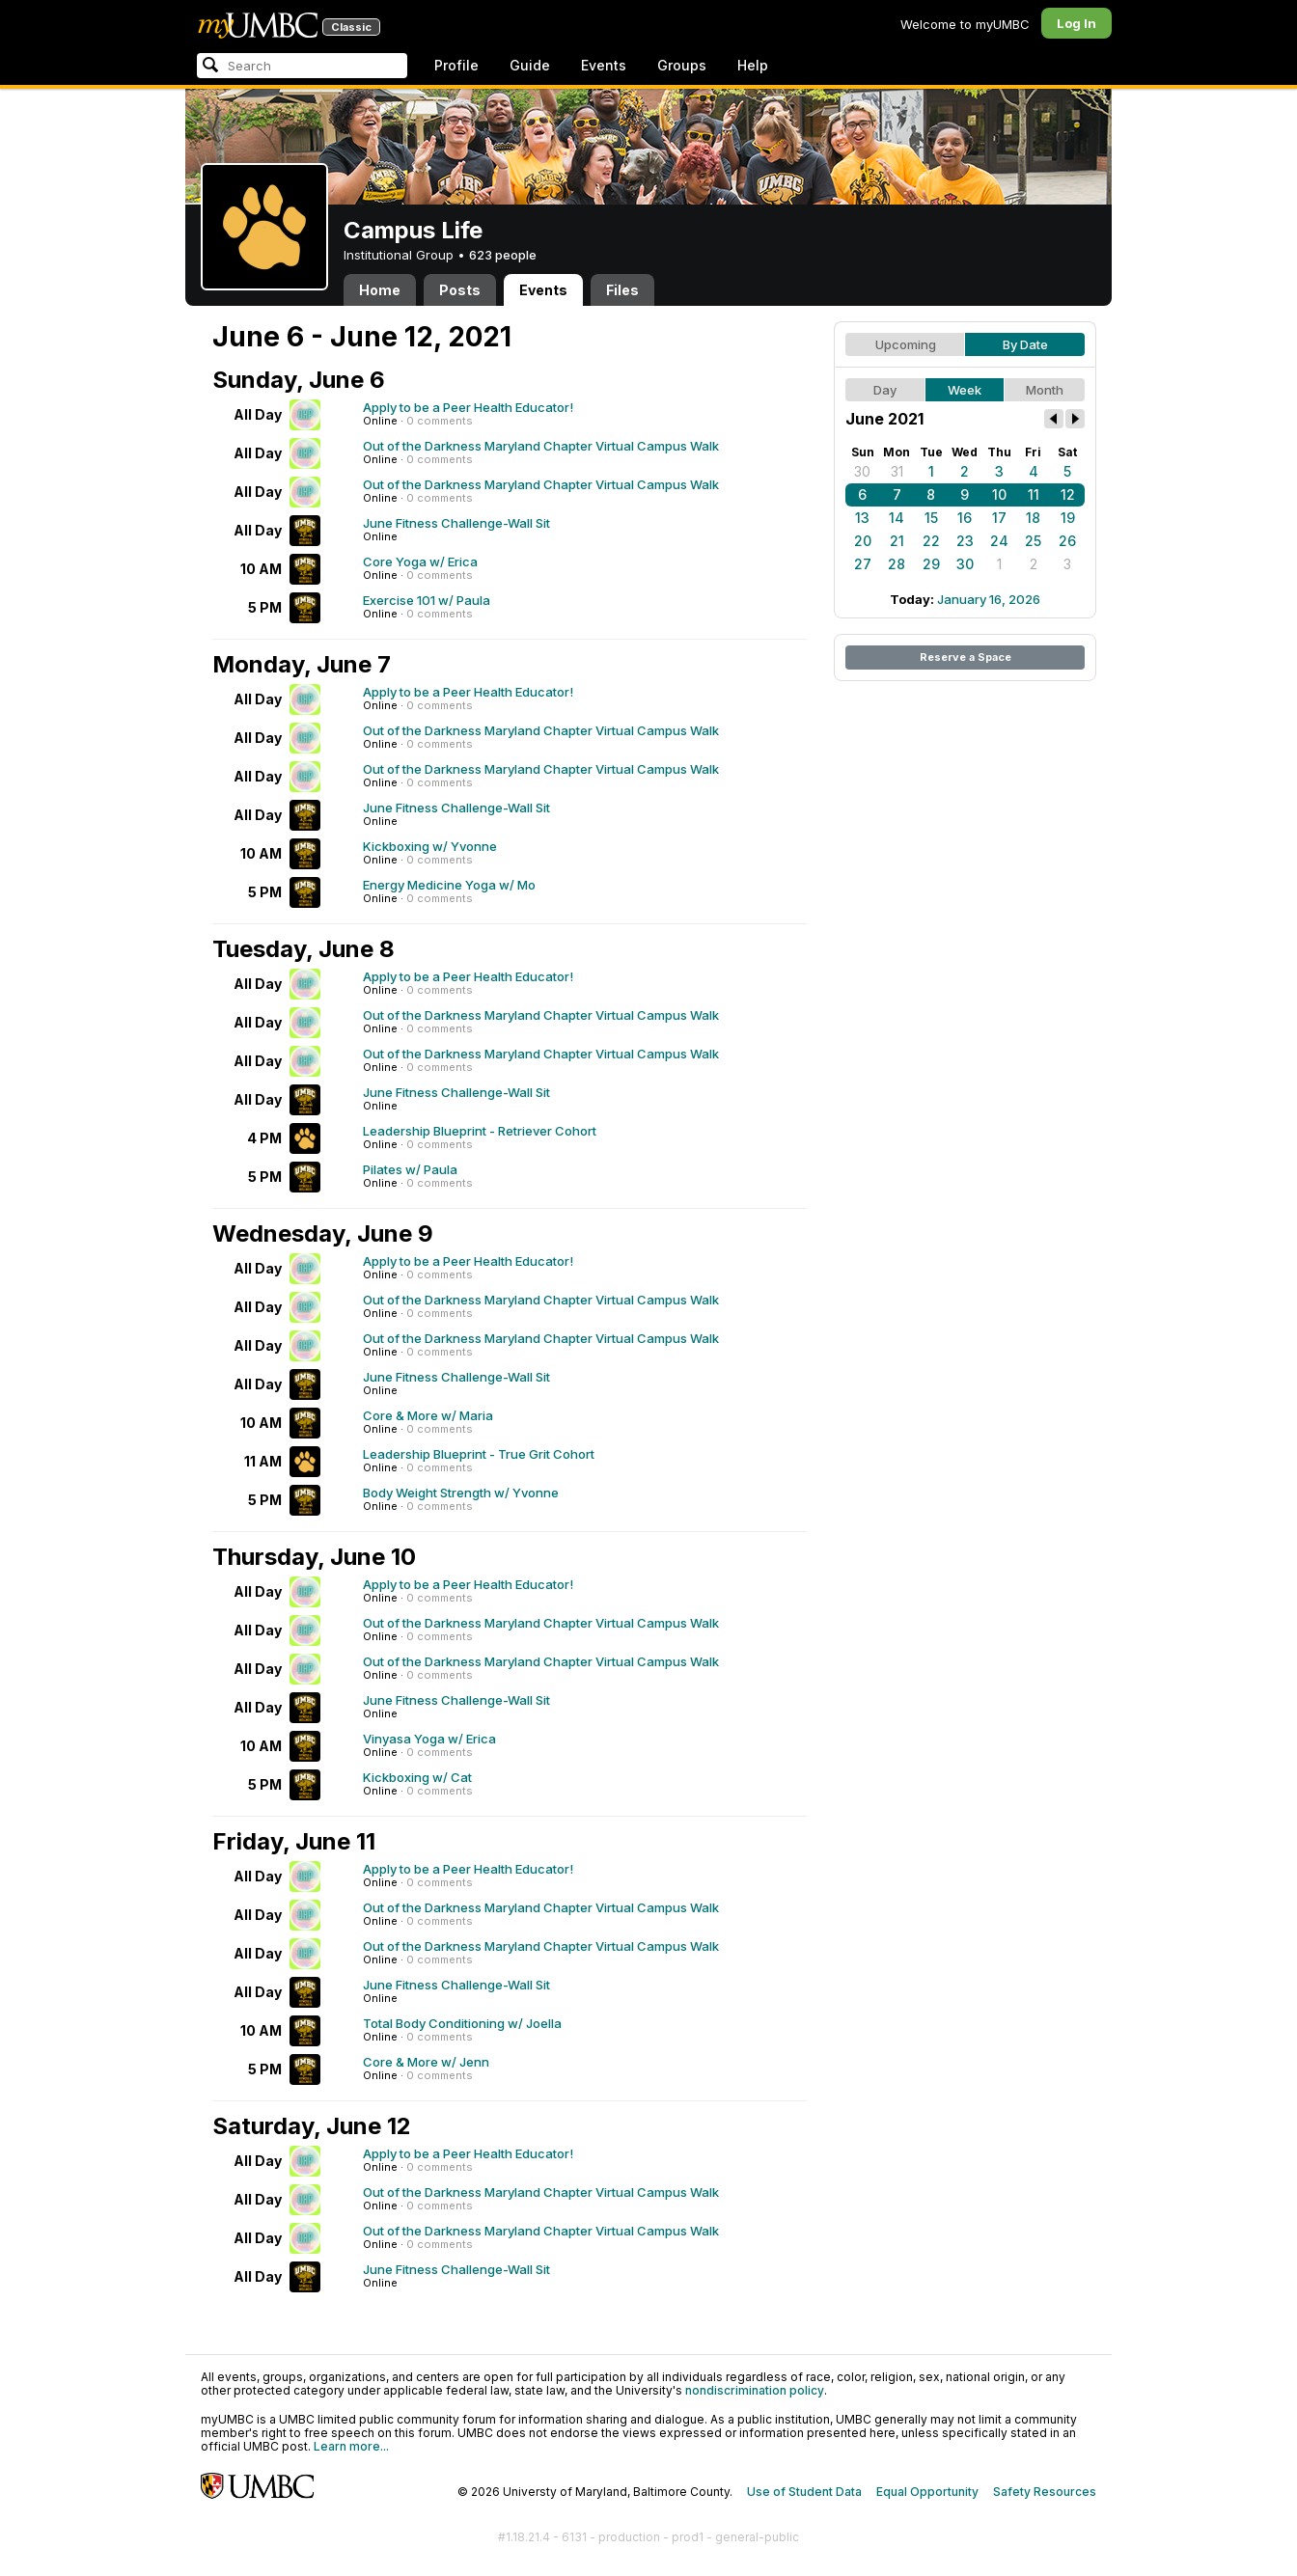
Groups (681, 65)
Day (885, 389)
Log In (1076, 23)
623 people (503, 254)
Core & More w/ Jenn (426, 2061)
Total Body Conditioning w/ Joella (462, 2023)
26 (1067, 541)
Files (622, 290)
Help (752, 65)
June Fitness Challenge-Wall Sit (456, 523)
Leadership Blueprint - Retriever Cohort (479, 1130)
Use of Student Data (804, 2491)
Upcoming (905, 344)
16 (964, 517)
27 (862, 564)
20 (862, 541)
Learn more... (351, 2446)
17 (999, 517)
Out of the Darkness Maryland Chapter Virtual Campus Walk (541, 445)
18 (1033, 517)
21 (897, 541)
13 (862, 517)
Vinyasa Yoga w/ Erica (429, 1738)
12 (1068, 494)
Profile (456, 65)
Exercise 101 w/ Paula (426, 600)
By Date (1025, 344)
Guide (530, 65)
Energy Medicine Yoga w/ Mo (449, 884)
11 (1033, 494)
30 (862, 471)
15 (931, 517)
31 (897, 471)
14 (896, 517)
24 (999, 541)
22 (931, 541)
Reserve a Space (965, 657)
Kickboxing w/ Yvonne (430, 846)
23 (965, 541)
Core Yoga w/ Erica (420, 561)
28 (896, 564)
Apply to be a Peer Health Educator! (468, 407)
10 (999, 494)
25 (1033, 541)
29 (931, 564)
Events (603, 65)
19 (1068, 517)
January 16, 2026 (988, 599)
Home (379, 290)
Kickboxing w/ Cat (417, 1777)
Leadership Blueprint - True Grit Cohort (478, 1454)
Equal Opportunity (927, 2491)
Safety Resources (1044, 2491)
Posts (460, 290)
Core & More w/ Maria (428, 1415)
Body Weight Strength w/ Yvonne (461, 1492)
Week (964, 389)
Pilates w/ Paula (410, 1169)
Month (1044, 389)
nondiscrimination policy (754, 2390)
